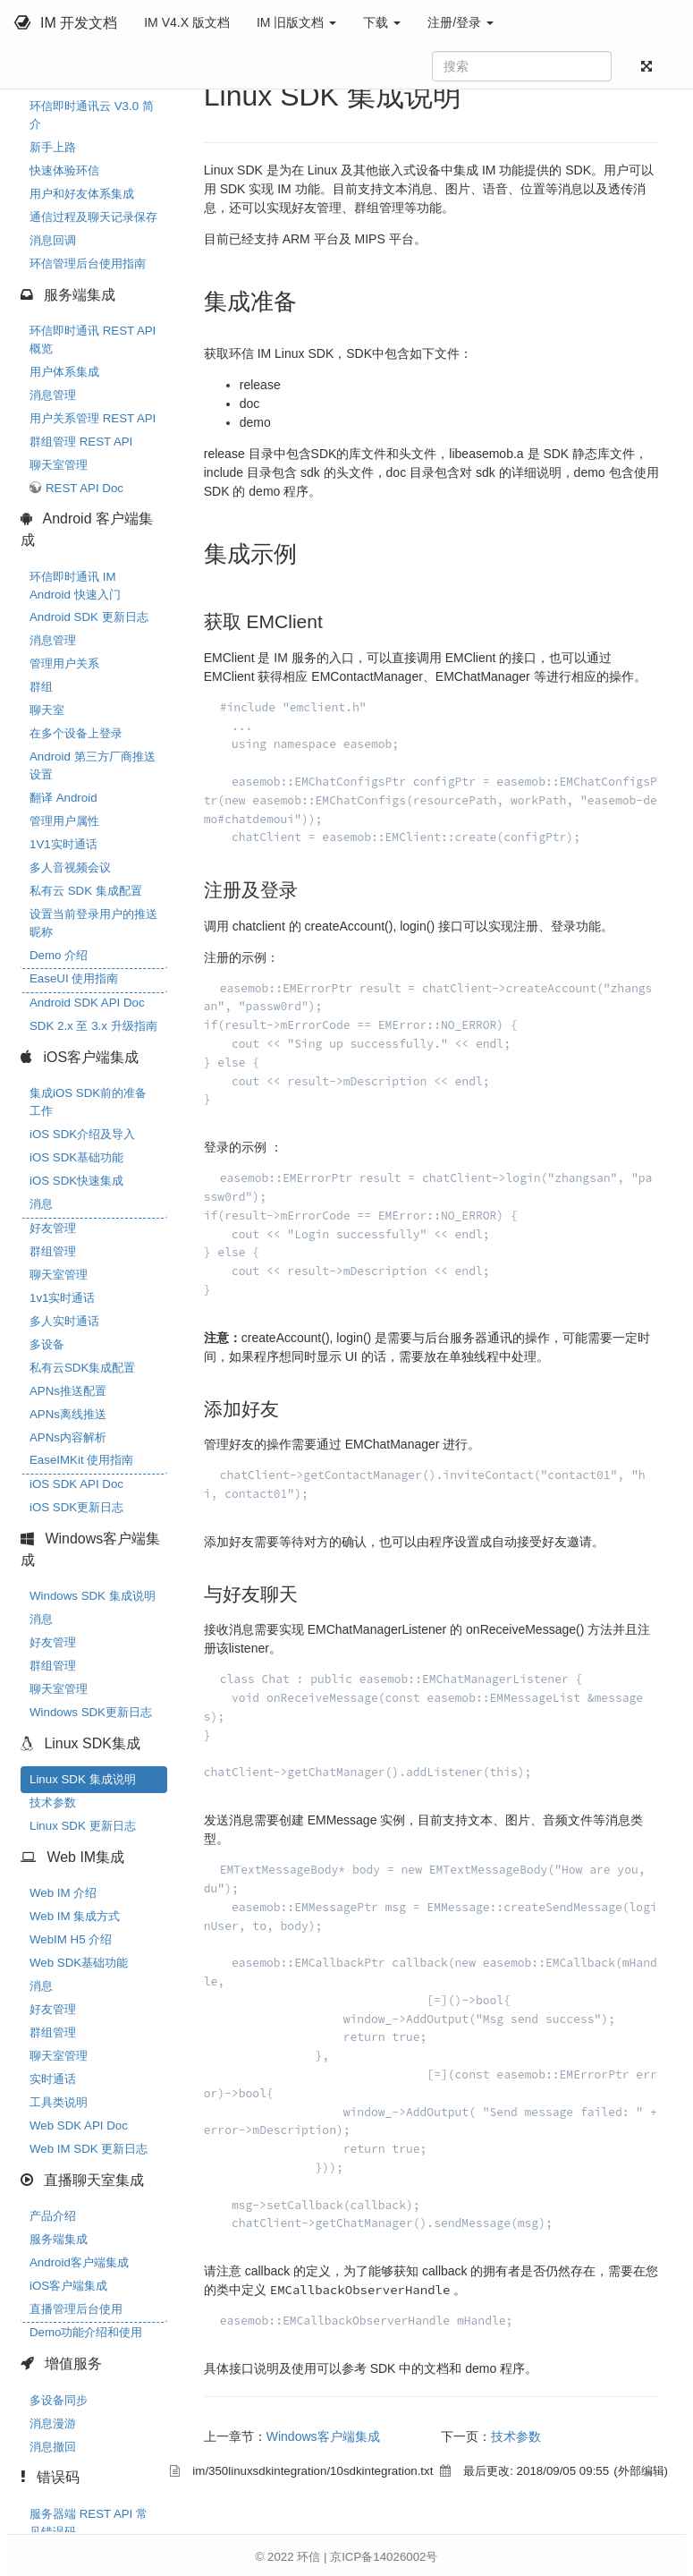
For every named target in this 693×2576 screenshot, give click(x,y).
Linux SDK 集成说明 (83, 1779)
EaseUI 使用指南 (74, 978)
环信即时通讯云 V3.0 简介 (92, 115)
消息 (41, 1204)
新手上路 (53, 147)
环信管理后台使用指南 (88, 263)
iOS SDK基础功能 (76, 1157)
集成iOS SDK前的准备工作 (88, 1102)
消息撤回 (53, 2446)
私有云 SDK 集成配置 (86, 890)
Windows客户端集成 (323, 2436)
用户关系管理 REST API (93, 418)
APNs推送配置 (68, 1391)
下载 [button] (382, 22)
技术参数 (53, 1802)
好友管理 (53, 1228)
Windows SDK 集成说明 (93, 1596)
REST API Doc (84, 488)
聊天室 (47, 710)
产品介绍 (53, 2216)
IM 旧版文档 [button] (296, 22)
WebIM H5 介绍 (71, 1939)
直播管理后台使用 (76, 2309)
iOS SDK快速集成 (76, 1180)
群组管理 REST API (81, 441)
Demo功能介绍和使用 (86, 2332)
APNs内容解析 (68, 1437)
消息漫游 (53, 2423)
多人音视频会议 (70, 867)
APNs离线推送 (68, 1414)
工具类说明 (59, 2102)
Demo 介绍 (59, 955)
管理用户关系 (64, 663)
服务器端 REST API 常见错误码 (89, 2522)
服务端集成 (59, 2239)
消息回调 (53, 240)
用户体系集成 (64, 371)
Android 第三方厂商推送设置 (93, 765)
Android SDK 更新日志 (89, 617)
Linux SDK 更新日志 (83, 1825)
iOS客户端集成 (68, 2285)
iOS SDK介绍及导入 (82, 1134)
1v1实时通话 (62, 1298)
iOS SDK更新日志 (76, 1507)
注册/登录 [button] (460, 22)
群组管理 (53, 1251)
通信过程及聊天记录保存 (93, 217)
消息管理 (53, 395)
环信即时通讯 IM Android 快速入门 (75, 585)
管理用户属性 (64, 821)
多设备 (47, 1344)
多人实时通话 (64, 1321)
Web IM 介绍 (63, 1893)
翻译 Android (63, 797)
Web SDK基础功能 (79, 1962)
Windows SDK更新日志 (91, 1712)
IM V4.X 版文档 (187, 22)
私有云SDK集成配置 (82, 1367)
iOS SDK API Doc (76, 1484)
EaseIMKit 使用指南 (81, 1460)
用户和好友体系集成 (82, 193)
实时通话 (53, 2079)
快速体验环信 (64, 170)
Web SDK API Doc (79, 2125)
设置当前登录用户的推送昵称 (93, 923)
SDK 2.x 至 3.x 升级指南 (93, 1026)
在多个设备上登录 (76, 733)
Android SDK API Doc (87, 1002)
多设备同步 (59, 2400)
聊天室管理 (59, 465)
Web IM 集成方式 (75, 1916)
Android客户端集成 (79, 2262)
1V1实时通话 (63, 844)
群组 (41, 686)
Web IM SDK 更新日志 (89, 2148)
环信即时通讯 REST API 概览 (93, 339)
